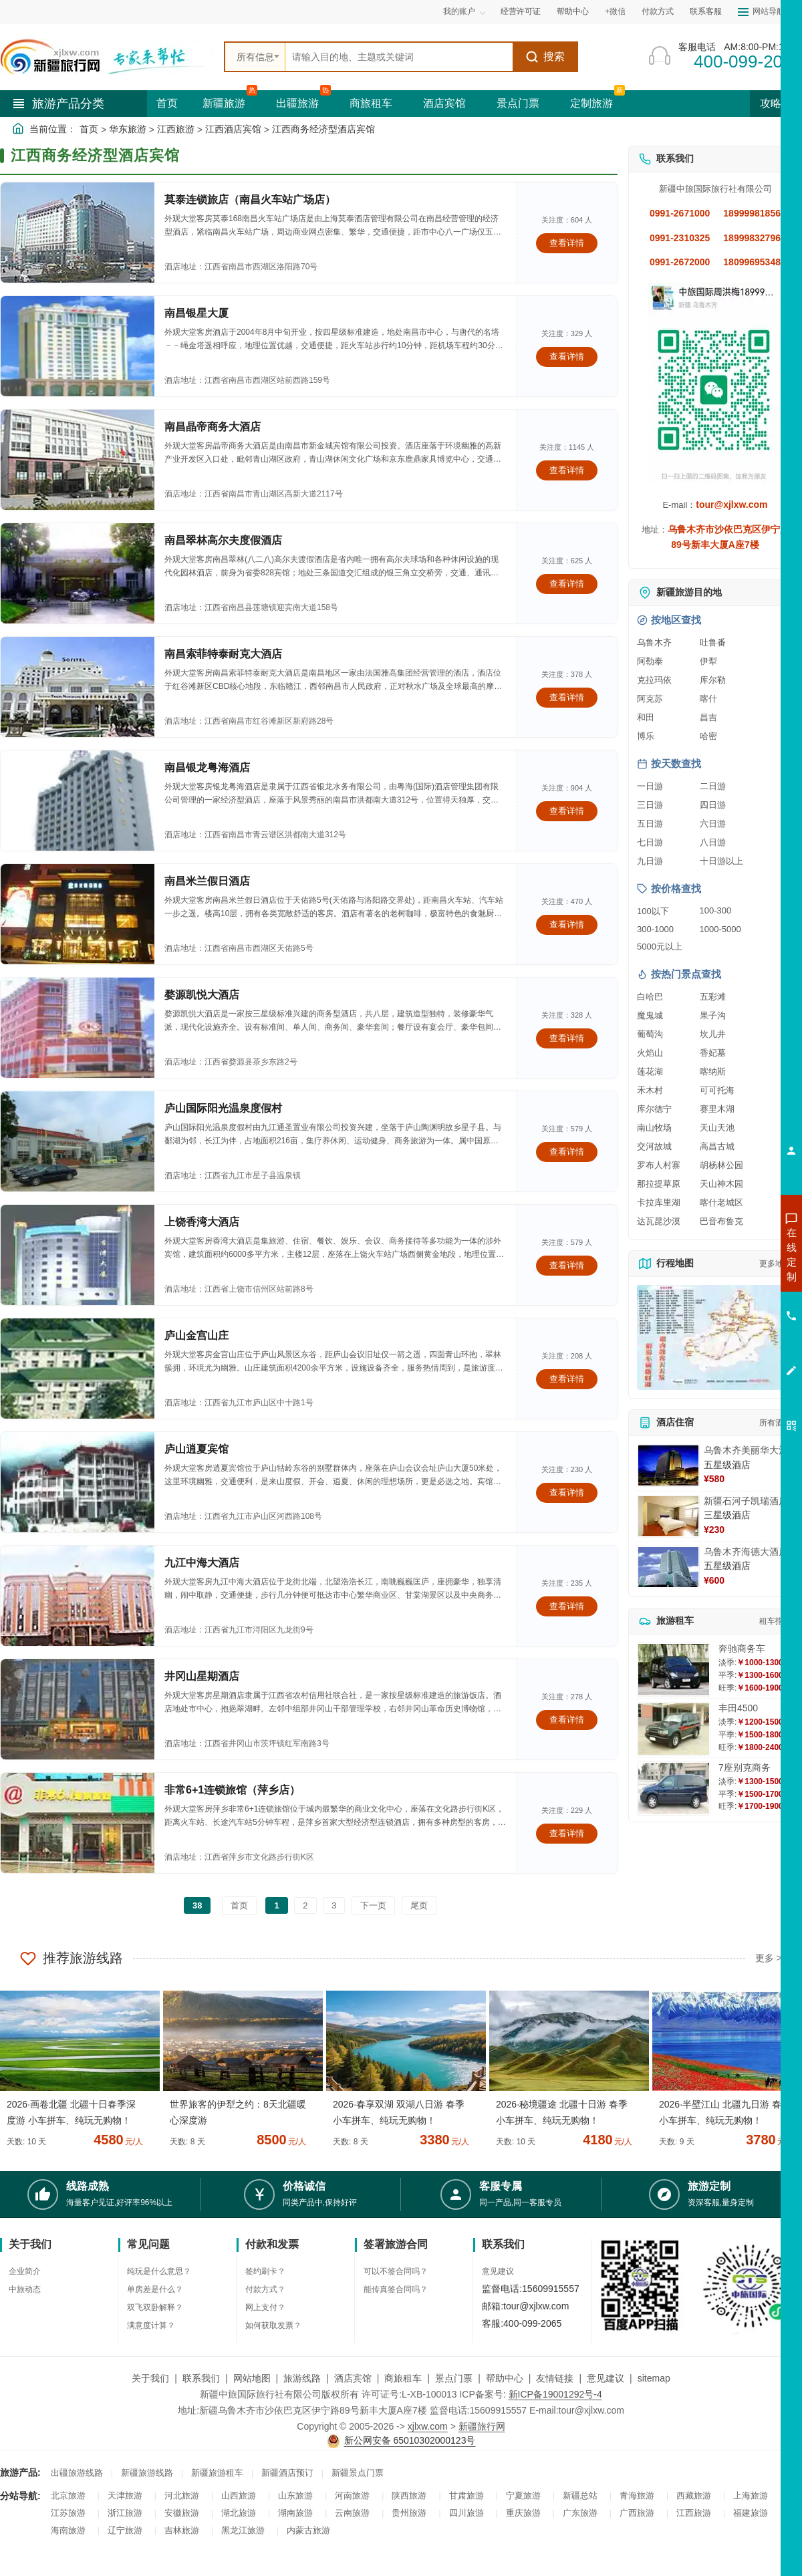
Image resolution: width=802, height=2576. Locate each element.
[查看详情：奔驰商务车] (673, 1669)
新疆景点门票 (357, 2473)
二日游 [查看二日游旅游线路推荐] (713, 786)
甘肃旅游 (466, 2495)
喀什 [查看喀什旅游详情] (708, 699)
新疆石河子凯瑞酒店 (746, 1500)
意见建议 (498, 2271)
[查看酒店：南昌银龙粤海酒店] (77, 800)
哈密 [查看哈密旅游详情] (708, 736)
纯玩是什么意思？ (159, 2271)
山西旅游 (238, 2495)
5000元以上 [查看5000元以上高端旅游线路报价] (659, 947)
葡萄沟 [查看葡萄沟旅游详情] (650, 1034)
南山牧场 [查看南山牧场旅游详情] (654, 1128)
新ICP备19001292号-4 (555, 2394)
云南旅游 (352, 2513)
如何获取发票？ (273, 2325)
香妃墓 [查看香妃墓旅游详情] (713, 1053)
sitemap (654, 2378)
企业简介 (25, 2271)
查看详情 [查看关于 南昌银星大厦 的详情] (566, 356)
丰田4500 (738, 1708)
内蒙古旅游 (308, 2530)
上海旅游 (750, 2495)
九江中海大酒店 (201, 1562)
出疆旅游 (297, 103)
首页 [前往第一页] (239, 1905)
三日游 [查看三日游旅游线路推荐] (650, 805)
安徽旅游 (181, 2513)
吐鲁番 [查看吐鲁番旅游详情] (713, 642)
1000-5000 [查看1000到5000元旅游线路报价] (720, 929)
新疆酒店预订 (287, 2473)
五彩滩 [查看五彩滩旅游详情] (713, 997)
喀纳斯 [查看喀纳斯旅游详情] (713, 1071)
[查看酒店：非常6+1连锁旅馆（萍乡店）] (77, 1823)
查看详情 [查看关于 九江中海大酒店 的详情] (566, 1606)
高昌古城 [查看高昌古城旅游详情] (717, 1146)
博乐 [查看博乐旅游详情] (645, 736)
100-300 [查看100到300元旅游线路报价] (716, 910)
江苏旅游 (68, 2513)
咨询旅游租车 (732, 1326)
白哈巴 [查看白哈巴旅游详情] (650, 997)
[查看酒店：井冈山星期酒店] (77, 1709)
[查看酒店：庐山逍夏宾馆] (77, 1482)
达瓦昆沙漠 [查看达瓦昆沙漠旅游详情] (658, 1221)
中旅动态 (25, 2289)
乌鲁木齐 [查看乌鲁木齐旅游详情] (654, 642)
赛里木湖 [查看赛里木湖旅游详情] (717, 1109)
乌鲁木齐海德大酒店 (746, 1551)
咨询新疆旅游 (732, 1254)
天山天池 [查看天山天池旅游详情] (717, 1128)
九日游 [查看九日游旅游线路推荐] (650, 861)
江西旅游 (175, 129)
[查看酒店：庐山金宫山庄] (77, 1368)
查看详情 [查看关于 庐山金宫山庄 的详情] (566, 1379)
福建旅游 (750, 2513)
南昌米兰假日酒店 (207, 881)
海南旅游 (68, 2530)
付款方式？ (265, 2289)
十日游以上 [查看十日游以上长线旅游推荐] (721, 861)
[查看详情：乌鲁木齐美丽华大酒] (668, 1465)
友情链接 (554, 2378)
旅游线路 (302, 2378)
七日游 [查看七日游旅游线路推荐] (650, 842)
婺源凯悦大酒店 (201, 994)
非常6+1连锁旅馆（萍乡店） (232, 1790)
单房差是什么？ (155, 2289)
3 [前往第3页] (333, 1905)
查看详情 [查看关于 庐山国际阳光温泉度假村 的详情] (566, 1152)
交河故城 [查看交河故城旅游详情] (654, 1146)
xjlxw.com (428, 2426)
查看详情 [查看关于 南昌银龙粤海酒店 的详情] (566, 811)
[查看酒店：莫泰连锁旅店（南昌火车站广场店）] (77, 232)
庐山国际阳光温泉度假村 (223, 1108)
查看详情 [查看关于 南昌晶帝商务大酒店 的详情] (566, 470)
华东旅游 (127, 129)
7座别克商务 (744, 1767)
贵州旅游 (409, 2513)
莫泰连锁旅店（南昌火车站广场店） (250, 199)
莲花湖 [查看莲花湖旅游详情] (650, 1071)
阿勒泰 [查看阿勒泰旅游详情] (650, 661)
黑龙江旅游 (243, 2530)
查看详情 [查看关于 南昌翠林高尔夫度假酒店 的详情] (566, 584)
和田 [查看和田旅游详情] (645, 717)
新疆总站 (580, 2495)
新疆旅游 (224, 103)
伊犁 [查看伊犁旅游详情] (708, 661)
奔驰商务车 (741, 1648)
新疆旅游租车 (217, 2473)
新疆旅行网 (481, 2426)
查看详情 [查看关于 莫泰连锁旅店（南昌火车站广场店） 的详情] (566, 243)
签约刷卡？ (265, 2271)
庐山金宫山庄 (196, 1335)
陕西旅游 (409, 2495)
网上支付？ (265, 2307)
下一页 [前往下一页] (373, 1905)
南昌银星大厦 (196, 313)
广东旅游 (580, 2513)
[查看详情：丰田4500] (673, 1729)
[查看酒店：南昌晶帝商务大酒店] (77, 460)
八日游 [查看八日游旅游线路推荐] (713, 842)
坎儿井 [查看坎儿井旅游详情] (713, 1034)
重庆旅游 (523, 2513)
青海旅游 (637, 2495)
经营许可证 (521, 11)
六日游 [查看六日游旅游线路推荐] (713, 824)
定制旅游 (591, 103)
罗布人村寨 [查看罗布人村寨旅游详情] (658, 1165)
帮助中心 (573, 11)
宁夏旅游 (523, 2495)
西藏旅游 (693, 2495)
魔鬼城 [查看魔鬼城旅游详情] (650, 1015)
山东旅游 (295, 2495)
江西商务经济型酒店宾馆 (323, 129)
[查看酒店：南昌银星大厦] (77, 346)
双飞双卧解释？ (155, 2307)
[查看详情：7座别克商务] (673, 1788)
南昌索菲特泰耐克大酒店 (223, 654)
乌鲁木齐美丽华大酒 (746, 1450)
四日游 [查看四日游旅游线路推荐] (713, 805)
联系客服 (706, 11)
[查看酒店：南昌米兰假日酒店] (77, 914)
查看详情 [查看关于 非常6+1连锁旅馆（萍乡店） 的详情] (566, 1833)
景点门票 (518, 103)
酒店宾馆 (444, 103)
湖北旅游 (238, 2513)
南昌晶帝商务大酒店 (212, 426)
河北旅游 (181, 2495)
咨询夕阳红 (731, 1350)
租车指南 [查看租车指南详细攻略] (775, 1621)
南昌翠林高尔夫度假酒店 (223, 540)
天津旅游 (125, 2495)
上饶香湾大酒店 (201, 1222)
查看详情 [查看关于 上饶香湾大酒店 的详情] (566, 1265)
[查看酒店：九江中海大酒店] (77, 1596)
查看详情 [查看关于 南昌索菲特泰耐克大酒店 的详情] (566, 697)
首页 (167, 103)
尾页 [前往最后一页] (419, 1905)
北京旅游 (68, 2495)
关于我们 (150, 2378)
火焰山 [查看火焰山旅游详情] (650, 1053)
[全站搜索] (399, 57)
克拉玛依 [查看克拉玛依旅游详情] (654, 680)
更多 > (768, 1958)
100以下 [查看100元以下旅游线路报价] (653, 911)
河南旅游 (352, 2495)
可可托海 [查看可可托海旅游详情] (717, 1090)
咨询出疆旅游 (732, 1278)
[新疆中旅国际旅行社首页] (107, 57)
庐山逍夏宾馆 (196, 1449)
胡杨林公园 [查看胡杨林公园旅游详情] (721, 1165)
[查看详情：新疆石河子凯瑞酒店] (668, 1516)
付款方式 (658, 11)
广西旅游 (637, 2513)
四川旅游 (466, 2513)
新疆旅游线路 (147, 2473)
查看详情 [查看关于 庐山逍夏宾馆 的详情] (566, 1492)
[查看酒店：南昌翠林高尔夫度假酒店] (77, 573)
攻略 (776, 103)
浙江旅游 (125, 2513)
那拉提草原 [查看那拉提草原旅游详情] (658, 1184)
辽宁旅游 (125, 2530)
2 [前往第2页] (305, 1905)
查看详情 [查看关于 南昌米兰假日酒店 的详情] (566, 924)
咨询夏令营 (731, 1302)
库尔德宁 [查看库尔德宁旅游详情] (654, 1109)
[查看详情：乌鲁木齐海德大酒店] (668, 1567)
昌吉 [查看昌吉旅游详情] (708, 717)
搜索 (545, 56)
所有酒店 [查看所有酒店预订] (775, 1422)
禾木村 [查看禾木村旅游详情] (650, 1090)
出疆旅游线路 (77, 2473)
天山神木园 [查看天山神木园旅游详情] (721, 1184)
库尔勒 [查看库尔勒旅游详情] (713, 680)
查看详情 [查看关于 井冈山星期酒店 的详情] (566, 1720)
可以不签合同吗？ (396, 2271)
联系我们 (201, 2378)
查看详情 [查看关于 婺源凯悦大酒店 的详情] (566, 1038)
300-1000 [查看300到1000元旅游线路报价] (655, 929)
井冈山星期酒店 (201, 1676)
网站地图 (252, 2378)
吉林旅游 (181, 2530)
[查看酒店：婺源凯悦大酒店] (77, 1028)
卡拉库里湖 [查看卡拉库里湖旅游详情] (658, 1202)
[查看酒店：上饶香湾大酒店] (77, 1255)
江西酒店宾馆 (233, 129)
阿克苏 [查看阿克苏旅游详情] (650, 699)
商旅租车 (371, 103)
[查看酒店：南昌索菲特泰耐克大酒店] (77, 687)
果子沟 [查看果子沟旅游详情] (713, 1015)
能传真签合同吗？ (396, 2289)
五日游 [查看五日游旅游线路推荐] (650, 824)
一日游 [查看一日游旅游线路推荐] (650, 786)
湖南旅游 (295, 2513)
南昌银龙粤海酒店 (207, 767)
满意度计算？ (151, 2325)
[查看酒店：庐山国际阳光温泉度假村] (77, 1141)
